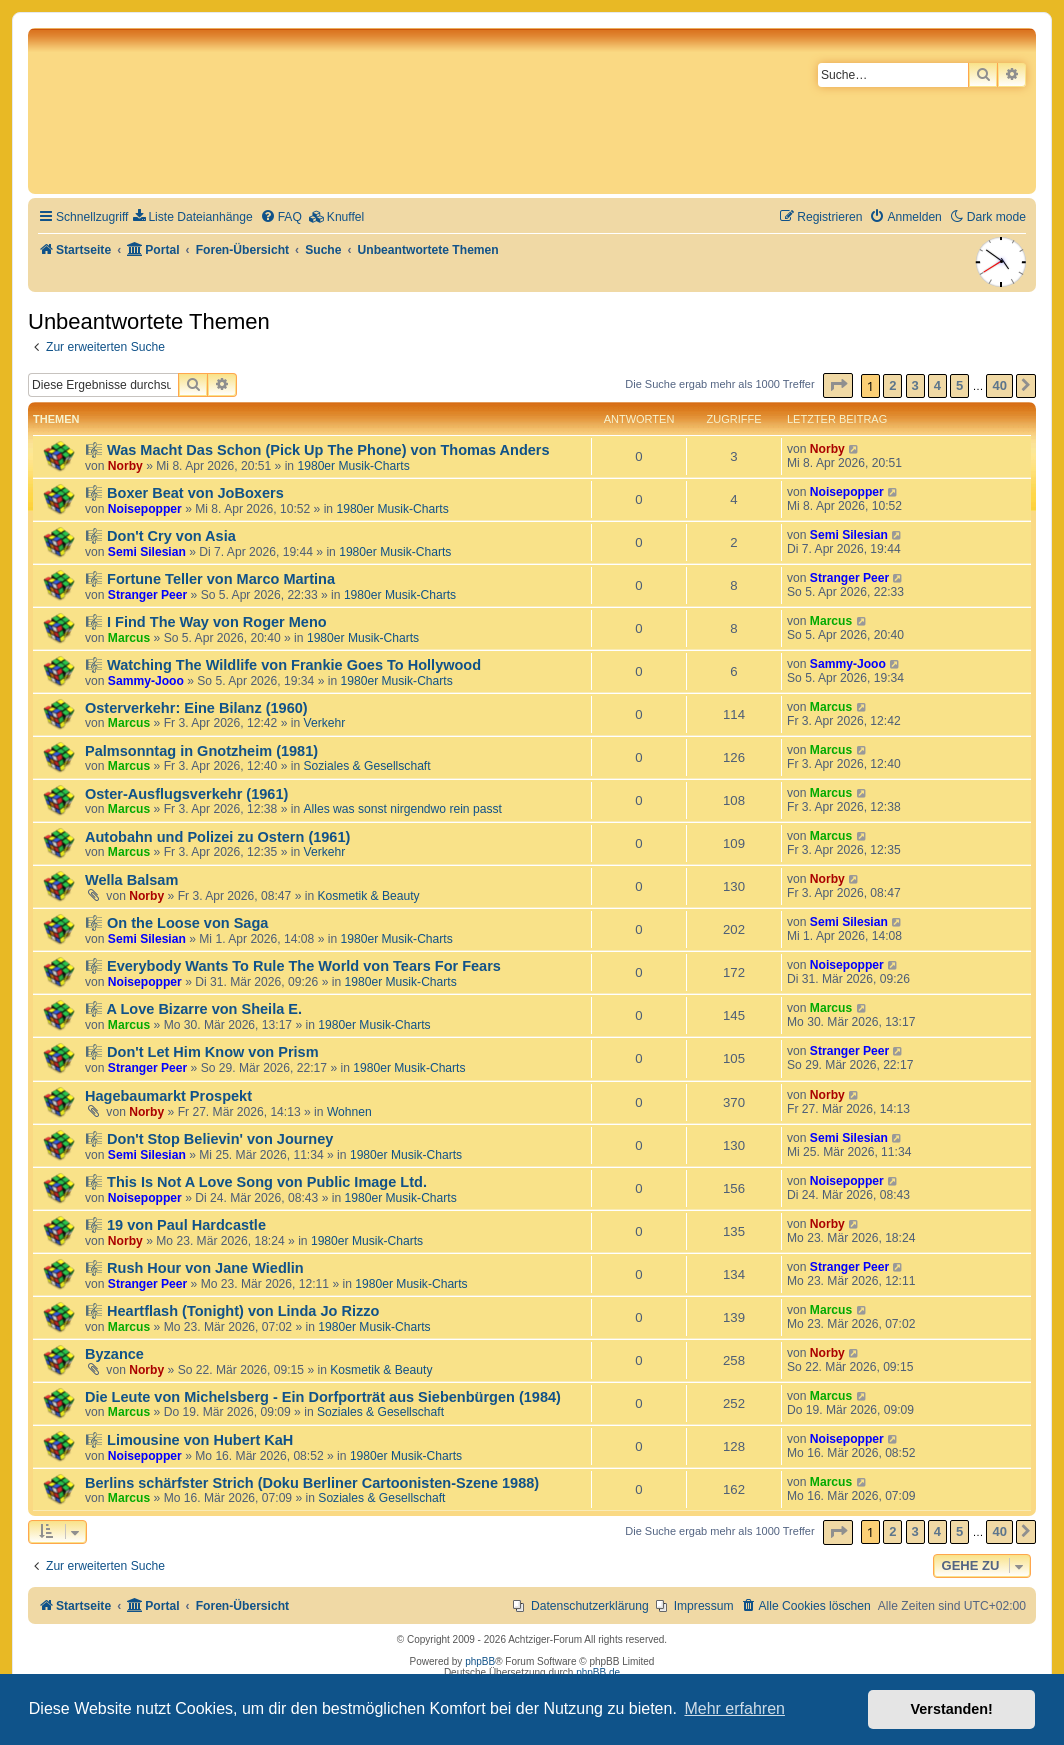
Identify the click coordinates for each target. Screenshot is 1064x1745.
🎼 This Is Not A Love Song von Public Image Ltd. (256, 1182)
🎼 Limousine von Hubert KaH (189, 1440)
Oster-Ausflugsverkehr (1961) (186, 794)
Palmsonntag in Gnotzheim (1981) (201, 751)
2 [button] (892, 385)
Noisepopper (145, 509)
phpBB (480, 1661)
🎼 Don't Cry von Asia (160, 536)
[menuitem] (192, 217)
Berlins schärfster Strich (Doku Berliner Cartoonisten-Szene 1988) (312, 1483)
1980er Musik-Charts (353, 466)
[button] (838, 385)
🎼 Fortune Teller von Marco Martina (210, 579)
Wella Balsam (131, 880)
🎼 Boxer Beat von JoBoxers (184, 493)
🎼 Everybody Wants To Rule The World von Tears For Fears (293, 966)
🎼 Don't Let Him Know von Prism (202, 1052)
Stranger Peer (147, 595)
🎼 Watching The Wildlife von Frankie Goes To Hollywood (283, 665)
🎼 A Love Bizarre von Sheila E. (193, 1009)
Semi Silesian (147, 552)
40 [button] (999, 385)
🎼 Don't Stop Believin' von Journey (209, 1139)
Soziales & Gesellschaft (367, 766)
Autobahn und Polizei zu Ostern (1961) (217, 837)
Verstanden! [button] (952, 1709)
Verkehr (325, 723)
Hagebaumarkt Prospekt (168, 1096)
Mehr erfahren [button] (734, 1708)
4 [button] (937, 385)
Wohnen (349, 1112)
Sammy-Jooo (146, 681)
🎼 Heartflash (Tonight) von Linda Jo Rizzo (232, 1311)
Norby (125, 466)
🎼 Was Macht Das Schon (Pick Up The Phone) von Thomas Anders (317, 450)
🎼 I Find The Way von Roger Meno (206, 622)
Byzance (114, 1354)
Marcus (129, 638)
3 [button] (915, 385)
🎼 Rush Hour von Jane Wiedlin (194, 1268)
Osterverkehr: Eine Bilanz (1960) (196, 708)
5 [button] (959, 385)
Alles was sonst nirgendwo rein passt (403, 809)
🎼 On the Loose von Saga (176, 923)
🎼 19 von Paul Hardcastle (175, 1225)
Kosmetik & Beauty (369, 896)
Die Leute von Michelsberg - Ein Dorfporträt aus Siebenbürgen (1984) (323, 1397)
